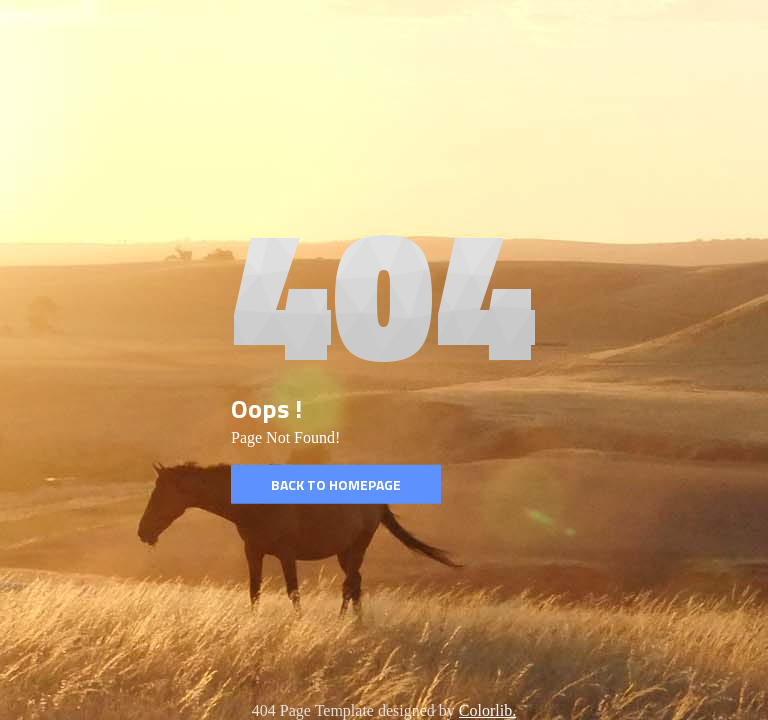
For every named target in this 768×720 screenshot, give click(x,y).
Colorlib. (487, 710)
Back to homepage (336, 484)
